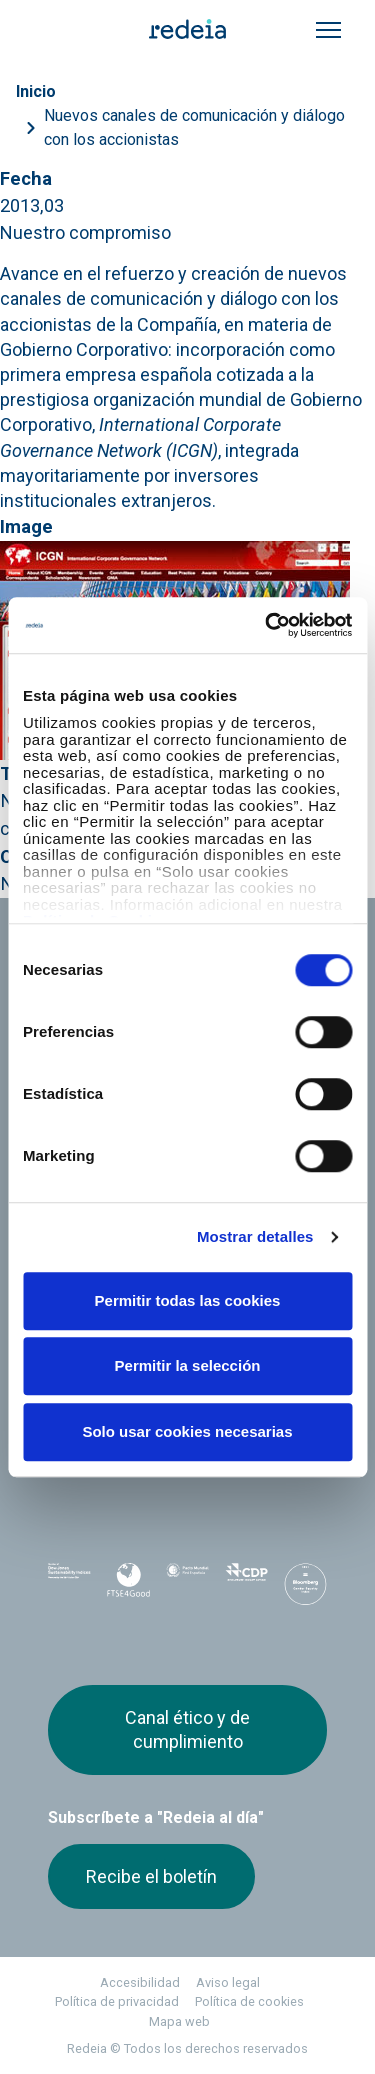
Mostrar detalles (255, 1236)
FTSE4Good (128, 1588)
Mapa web (179, 2021)
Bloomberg (305, 1590)
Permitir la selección (188, 1365)
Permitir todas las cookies (188, 1300)
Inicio (36, 91)
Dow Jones (69, 1584)
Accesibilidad (140, 1982)
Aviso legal (228, 1982)
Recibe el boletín (151, 1876)
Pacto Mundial (187, 1585)
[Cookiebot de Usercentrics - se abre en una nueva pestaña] (267, 625)
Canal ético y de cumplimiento (187, 1729)
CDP (246, 1584)
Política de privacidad (117, 2001)
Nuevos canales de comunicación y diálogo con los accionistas (194, 127)
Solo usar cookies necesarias (187, 1431)
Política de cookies (249, 2001)
